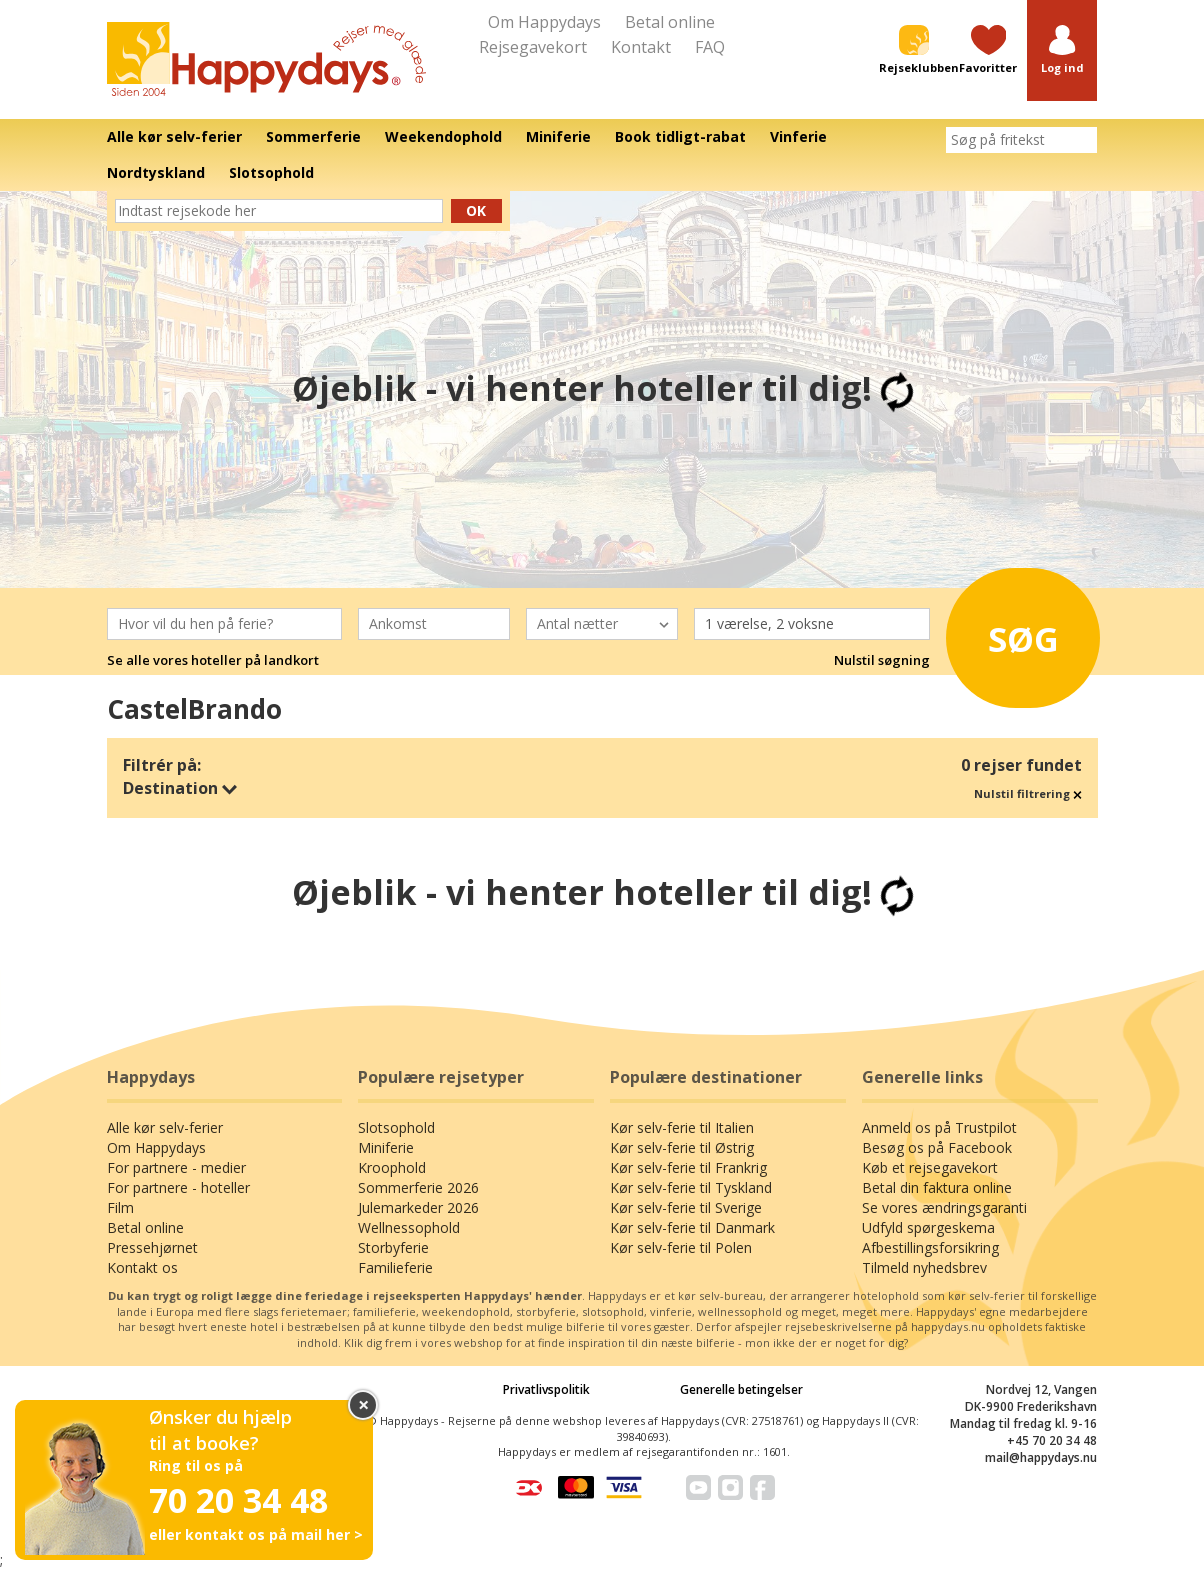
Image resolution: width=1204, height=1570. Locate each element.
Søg (1015, 633)
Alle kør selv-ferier (165, 1127)
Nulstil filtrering (1028, 793)
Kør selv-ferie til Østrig (682, 1147)
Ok (476, 210)
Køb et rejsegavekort (930, 1167)
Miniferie (386, 1147)
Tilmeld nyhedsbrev (924, 1267)
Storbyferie (393, 1247)
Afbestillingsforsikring (930, 1247)
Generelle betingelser (741, 1389)
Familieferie (395, 1267)
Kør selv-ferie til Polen (681, 1247)
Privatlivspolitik (546, 1389)
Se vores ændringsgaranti (944, 1207)
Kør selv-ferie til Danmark (692, 1227)
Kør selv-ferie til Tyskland (691, 1187)
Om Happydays (544, 22)
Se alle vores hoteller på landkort (213, 660)
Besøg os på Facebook (937, 1147)
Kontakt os (142, 1267)
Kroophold (392, 1167)
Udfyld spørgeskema (928, 1227)
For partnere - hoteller (178, 1187)
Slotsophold (396, 1127)
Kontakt (641, 47)
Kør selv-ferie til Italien (682, 1127)
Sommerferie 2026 (418, 1187)
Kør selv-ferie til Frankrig (688, 1167)
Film (120, 1207)
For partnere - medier (176, 1167)
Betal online (670, 22)
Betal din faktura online (937, 1187)
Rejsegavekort (533, 47)
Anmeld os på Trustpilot (939, 1127)
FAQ (710, 47)
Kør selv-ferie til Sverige (686, 1207)
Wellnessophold (409, 1227)
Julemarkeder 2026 (418, 1207)
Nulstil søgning (882, 660)
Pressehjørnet (152, 1247)
